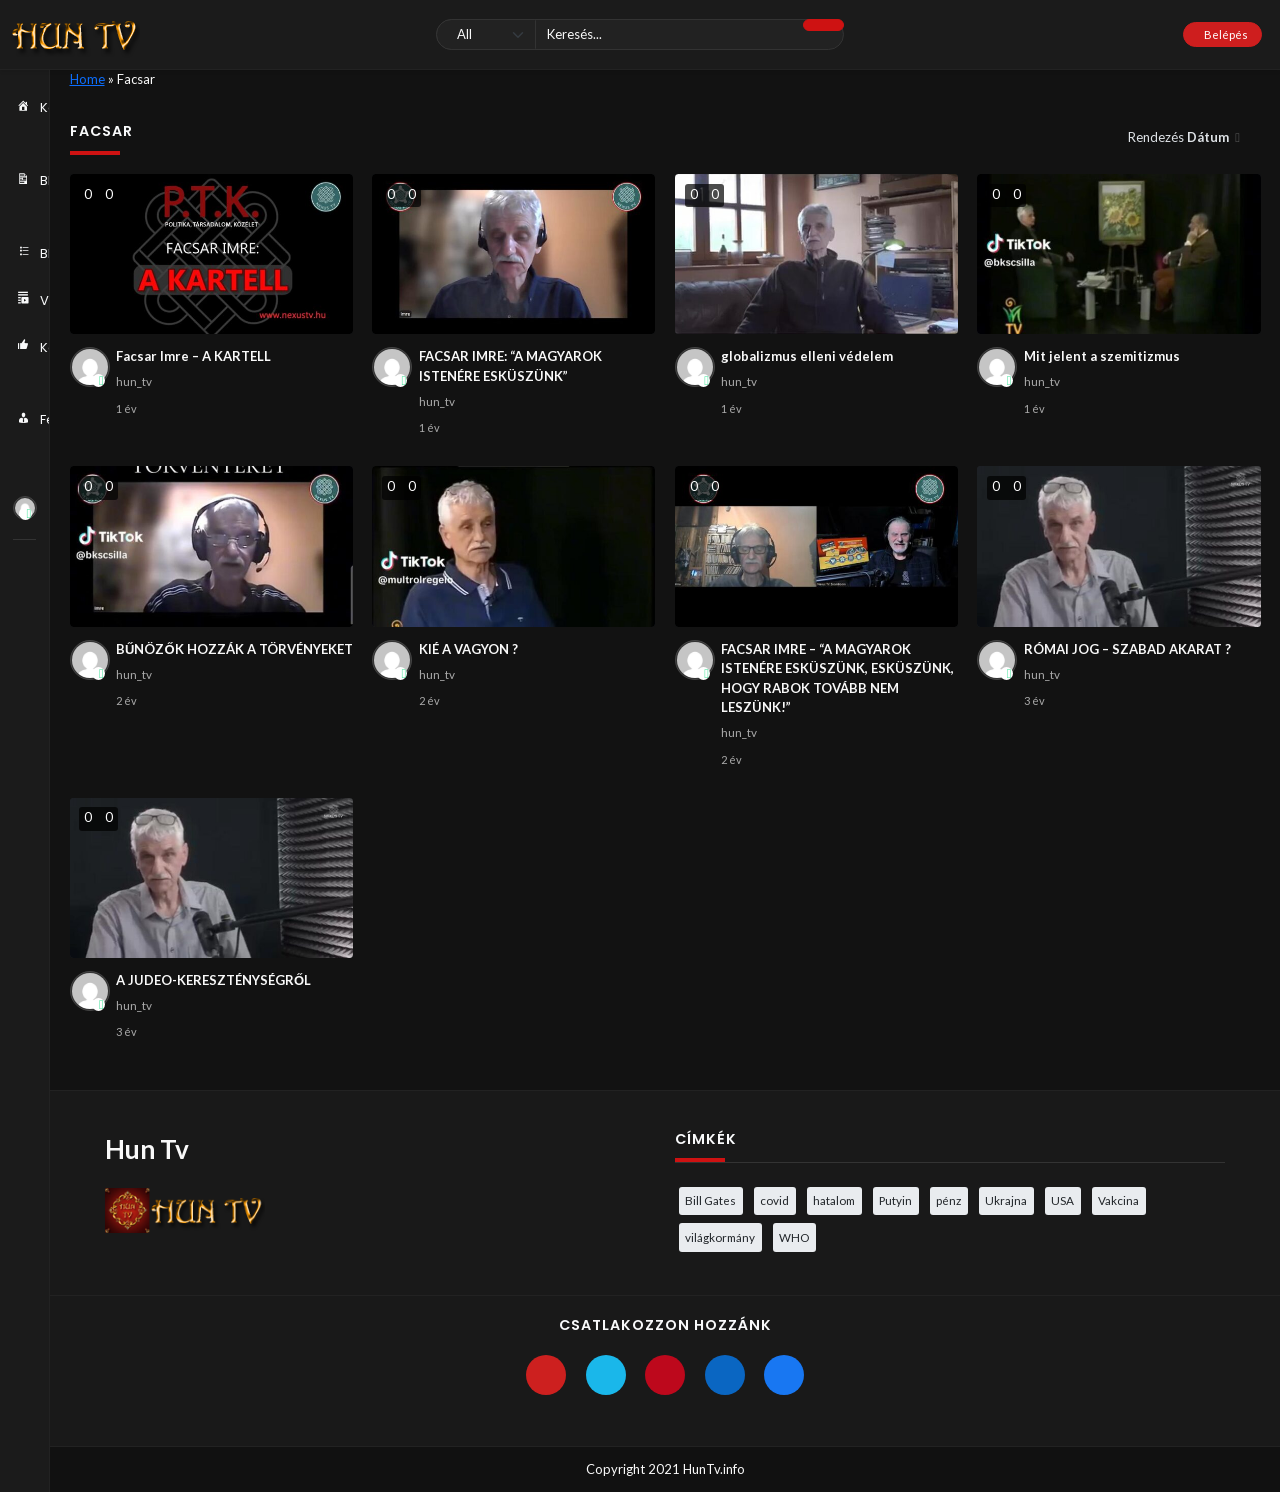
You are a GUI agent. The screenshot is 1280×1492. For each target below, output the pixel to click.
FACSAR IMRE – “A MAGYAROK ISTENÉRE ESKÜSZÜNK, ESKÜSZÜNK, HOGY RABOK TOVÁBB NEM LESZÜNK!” (837, 678)
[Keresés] (639, 34)
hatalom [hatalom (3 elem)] (834, 1200)
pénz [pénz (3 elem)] (948, 1200)
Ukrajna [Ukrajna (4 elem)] (1006, 1200)
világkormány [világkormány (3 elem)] (720, 1237)
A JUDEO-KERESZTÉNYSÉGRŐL (213, 980)
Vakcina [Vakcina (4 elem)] (1118, 1200)
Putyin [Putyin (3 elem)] (895, 1200)
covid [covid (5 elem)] (774, 1200)
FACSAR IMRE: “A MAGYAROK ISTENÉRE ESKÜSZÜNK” (510, 366)
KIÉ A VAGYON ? (468, 649)
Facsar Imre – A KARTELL (193, 356)
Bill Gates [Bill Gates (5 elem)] (710, 1200)
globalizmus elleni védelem (807, 356)
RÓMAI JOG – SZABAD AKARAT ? (1127, 649)
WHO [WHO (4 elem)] (794, 1237)
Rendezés (1180, 137)
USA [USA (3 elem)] (1062, 1200)
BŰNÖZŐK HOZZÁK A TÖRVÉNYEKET (234, 649)
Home (87, 79)
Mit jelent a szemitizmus (1102, 356)
